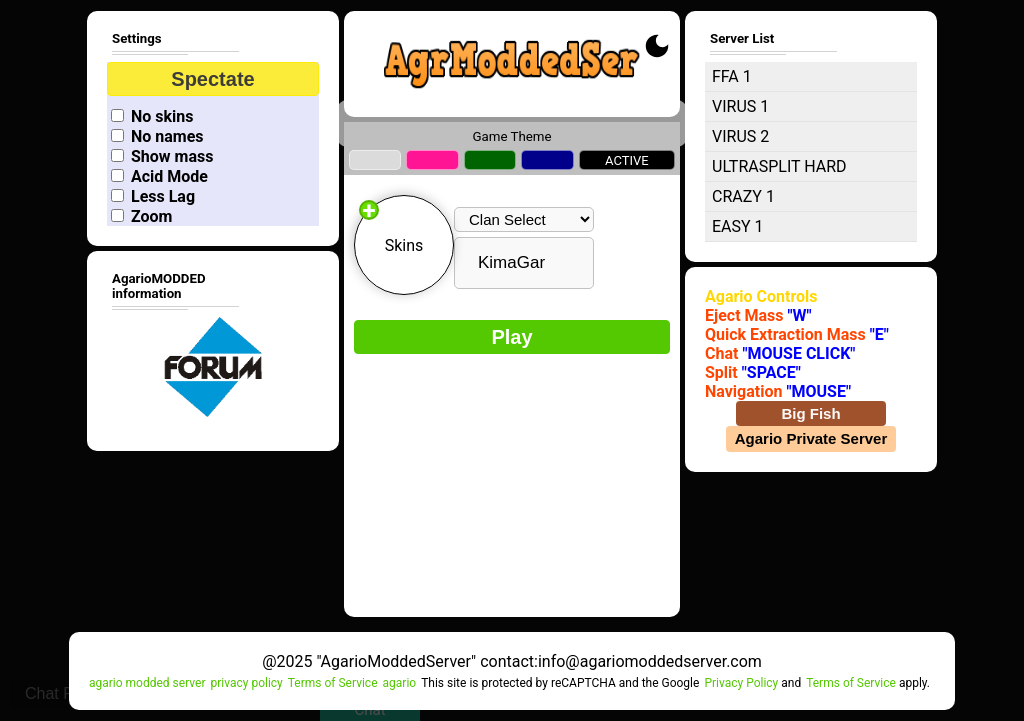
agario (400, 683)
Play (511, 337)
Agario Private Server (811, 438)
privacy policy (246, 683)
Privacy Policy (741, 683)
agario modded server (147, 683)
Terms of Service (333, 683)
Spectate (212, 79)
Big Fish (810, 413)
